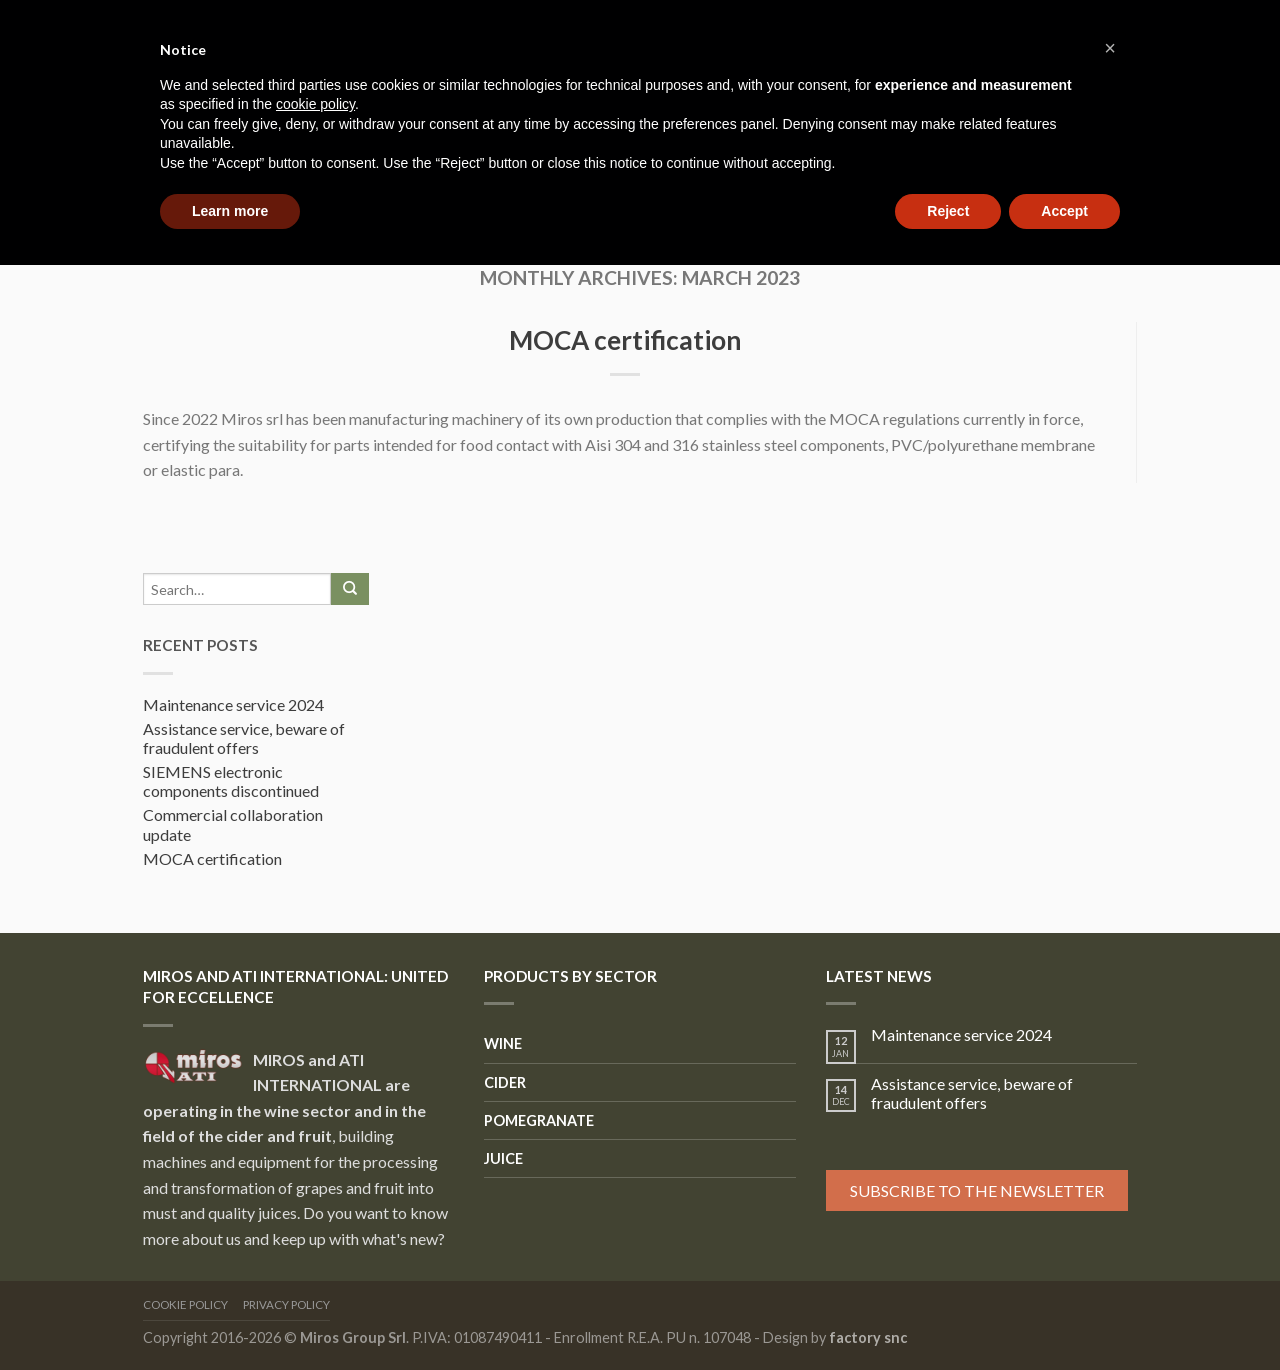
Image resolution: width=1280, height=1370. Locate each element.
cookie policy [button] (315, 104)
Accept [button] (1064, 211)
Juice (503, 1158)
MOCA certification (625, 340)
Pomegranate (539, 1120)
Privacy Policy (286, 1304)
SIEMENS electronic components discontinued (231, 781)
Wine (503, 1043)
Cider (505, 1082)
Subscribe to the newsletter (977, 1190)
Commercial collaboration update (233, 824)
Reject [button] (948, 211)
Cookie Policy (185, 1304)
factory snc (868, 1337)
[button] (1110, 48)
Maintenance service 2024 (233, 704)
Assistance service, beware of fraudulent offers (244, 738)
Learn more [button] (230, 211)
